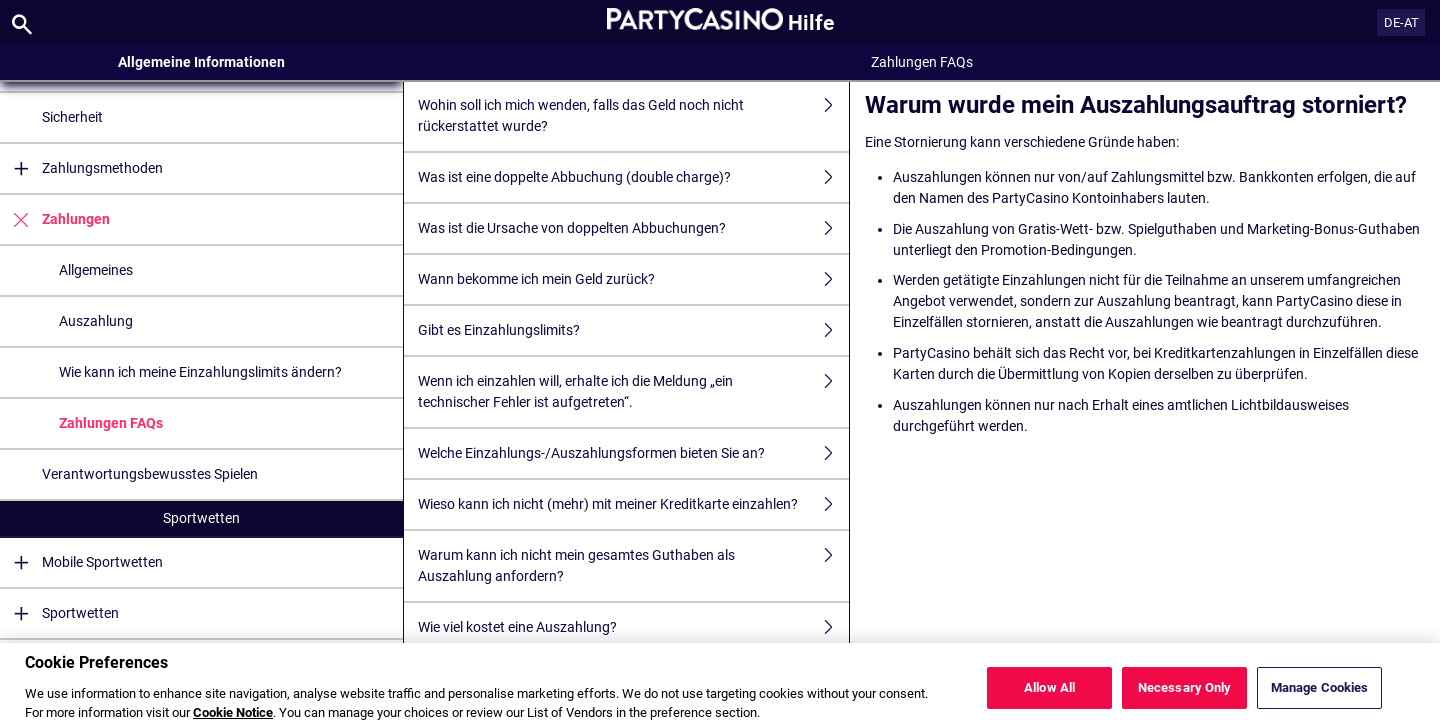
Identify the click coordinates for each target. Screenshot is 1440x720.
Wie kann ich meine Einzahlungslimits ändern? (200, 372)
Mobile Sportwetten (81, 562)
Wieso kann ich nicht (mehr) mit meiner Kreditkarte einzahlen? (633, 504)
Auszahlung (96, 321)
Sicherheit (72, 117)
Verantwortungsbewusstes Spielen (150, 474)
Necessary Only (1185, 698)
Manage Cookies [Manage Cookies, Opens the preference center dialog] (1320, 698)
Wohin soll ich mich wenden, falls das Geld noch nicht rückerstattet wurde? (633, 116)
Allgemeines (96, 270)
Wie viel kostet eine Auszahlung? (633, 627)
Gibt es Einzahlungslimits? (633, 330)
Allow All (1049, 698)
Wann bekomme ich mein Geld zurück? (633, 279)
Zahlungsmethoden (81, 168)
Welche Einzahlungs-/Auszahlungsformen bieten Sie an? (633, 453)
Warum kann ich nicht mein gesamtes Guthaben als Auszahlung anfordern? (633, 566)
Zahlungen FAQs (111, 423)
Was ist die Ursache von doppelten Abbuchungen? (633, 228)
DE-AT (1401, 22)
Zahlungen (55, 219)
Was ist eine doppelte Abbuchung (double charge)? (633, 177)
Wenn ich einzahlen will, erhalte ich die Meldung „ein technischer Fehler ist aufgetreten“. (633, 392)
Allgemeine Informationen (201, 62)
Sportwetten (201, 518)
